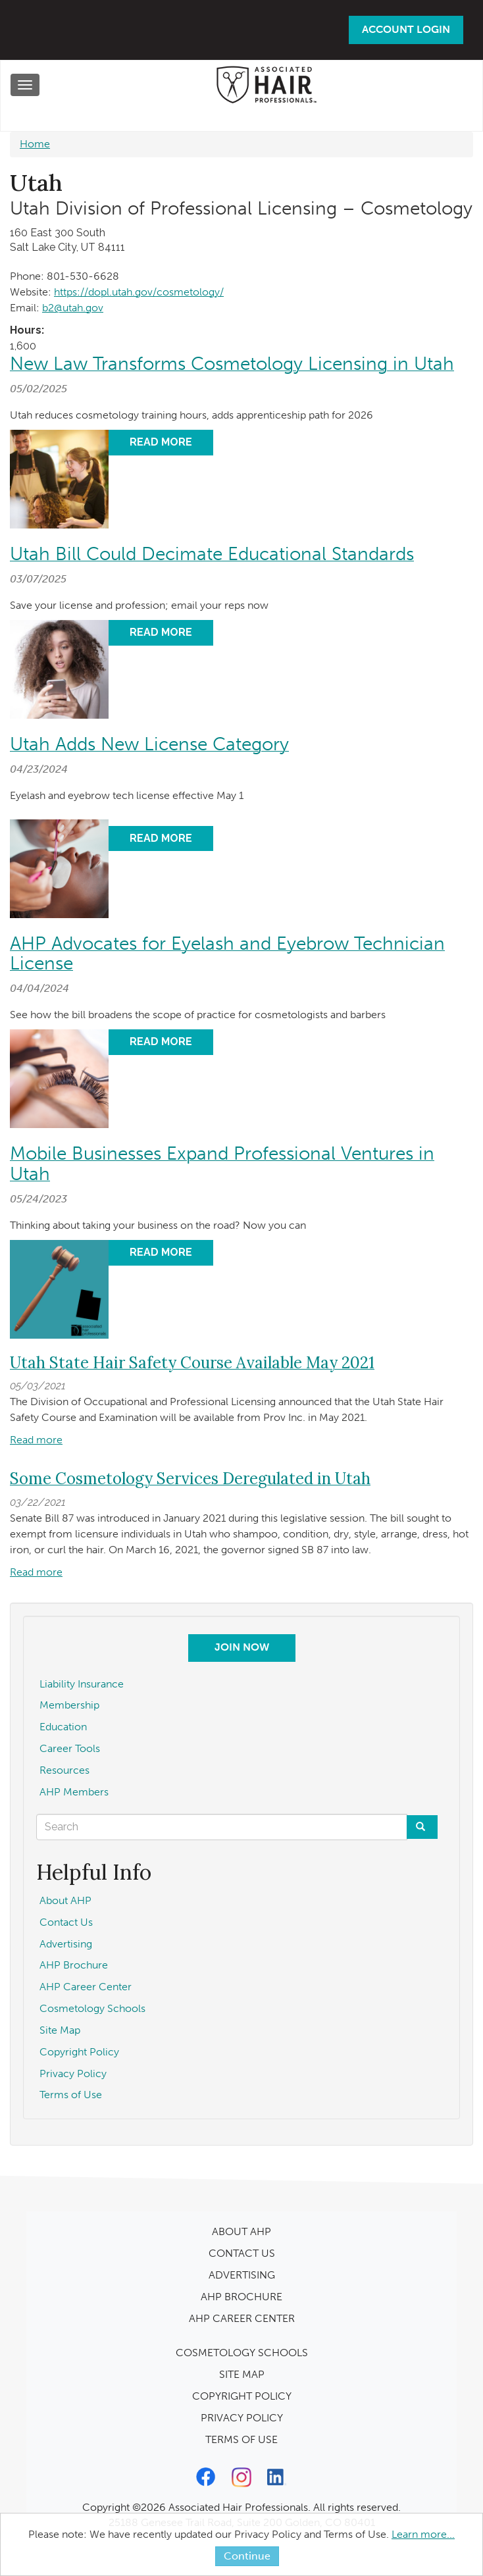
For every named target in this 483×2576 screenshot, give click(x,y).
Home (35, 144)
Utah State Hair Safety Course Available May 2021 (192, 1362)
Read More (161, 442)
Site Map (59, 2030)
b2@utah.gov (72, 307)
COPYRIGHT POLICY (242, 2396)
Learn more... (423, 2534)
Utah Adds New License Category (149, 744)
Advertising (65, 1944)
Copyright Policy (79, 2052)
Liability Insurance (81, 1684)
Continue (247, 2556)
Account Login (406, 29)
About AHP (65, 1900)
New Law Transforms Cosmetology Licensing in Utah (232, 363)
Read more (36, 1439)
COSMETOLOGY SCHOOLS (242, 2352)
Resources (64, 1770)
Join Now (242, 1647)
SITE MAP (242, 2374)
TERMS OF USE (241, 2439)
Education (63, 1726)
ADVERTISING (242, 2275)
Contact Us (66, 1922)
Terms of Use (70, 2094)
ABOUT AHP (241, 2231)
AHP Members (74, 1792)
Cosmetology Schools (92, 2008)
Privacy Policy (73, 2073)
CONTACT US (242, 2253)
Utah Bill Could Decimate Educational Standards (212, 554)
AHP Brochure (73, 1965)
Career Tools (69, 1748)
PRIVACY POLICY (242, 2417)
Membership (69, 1705)
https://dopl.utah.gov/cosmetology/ (139, 292)
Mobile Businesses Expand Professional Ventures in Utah (222, 1164)
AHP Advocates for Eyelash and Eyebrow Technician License (227, 954)
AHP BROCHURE (241, 2296)
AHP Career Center (85, 1986)
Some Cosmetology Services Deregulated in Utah (190, 1478)
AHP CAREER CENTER (242, 2318)
